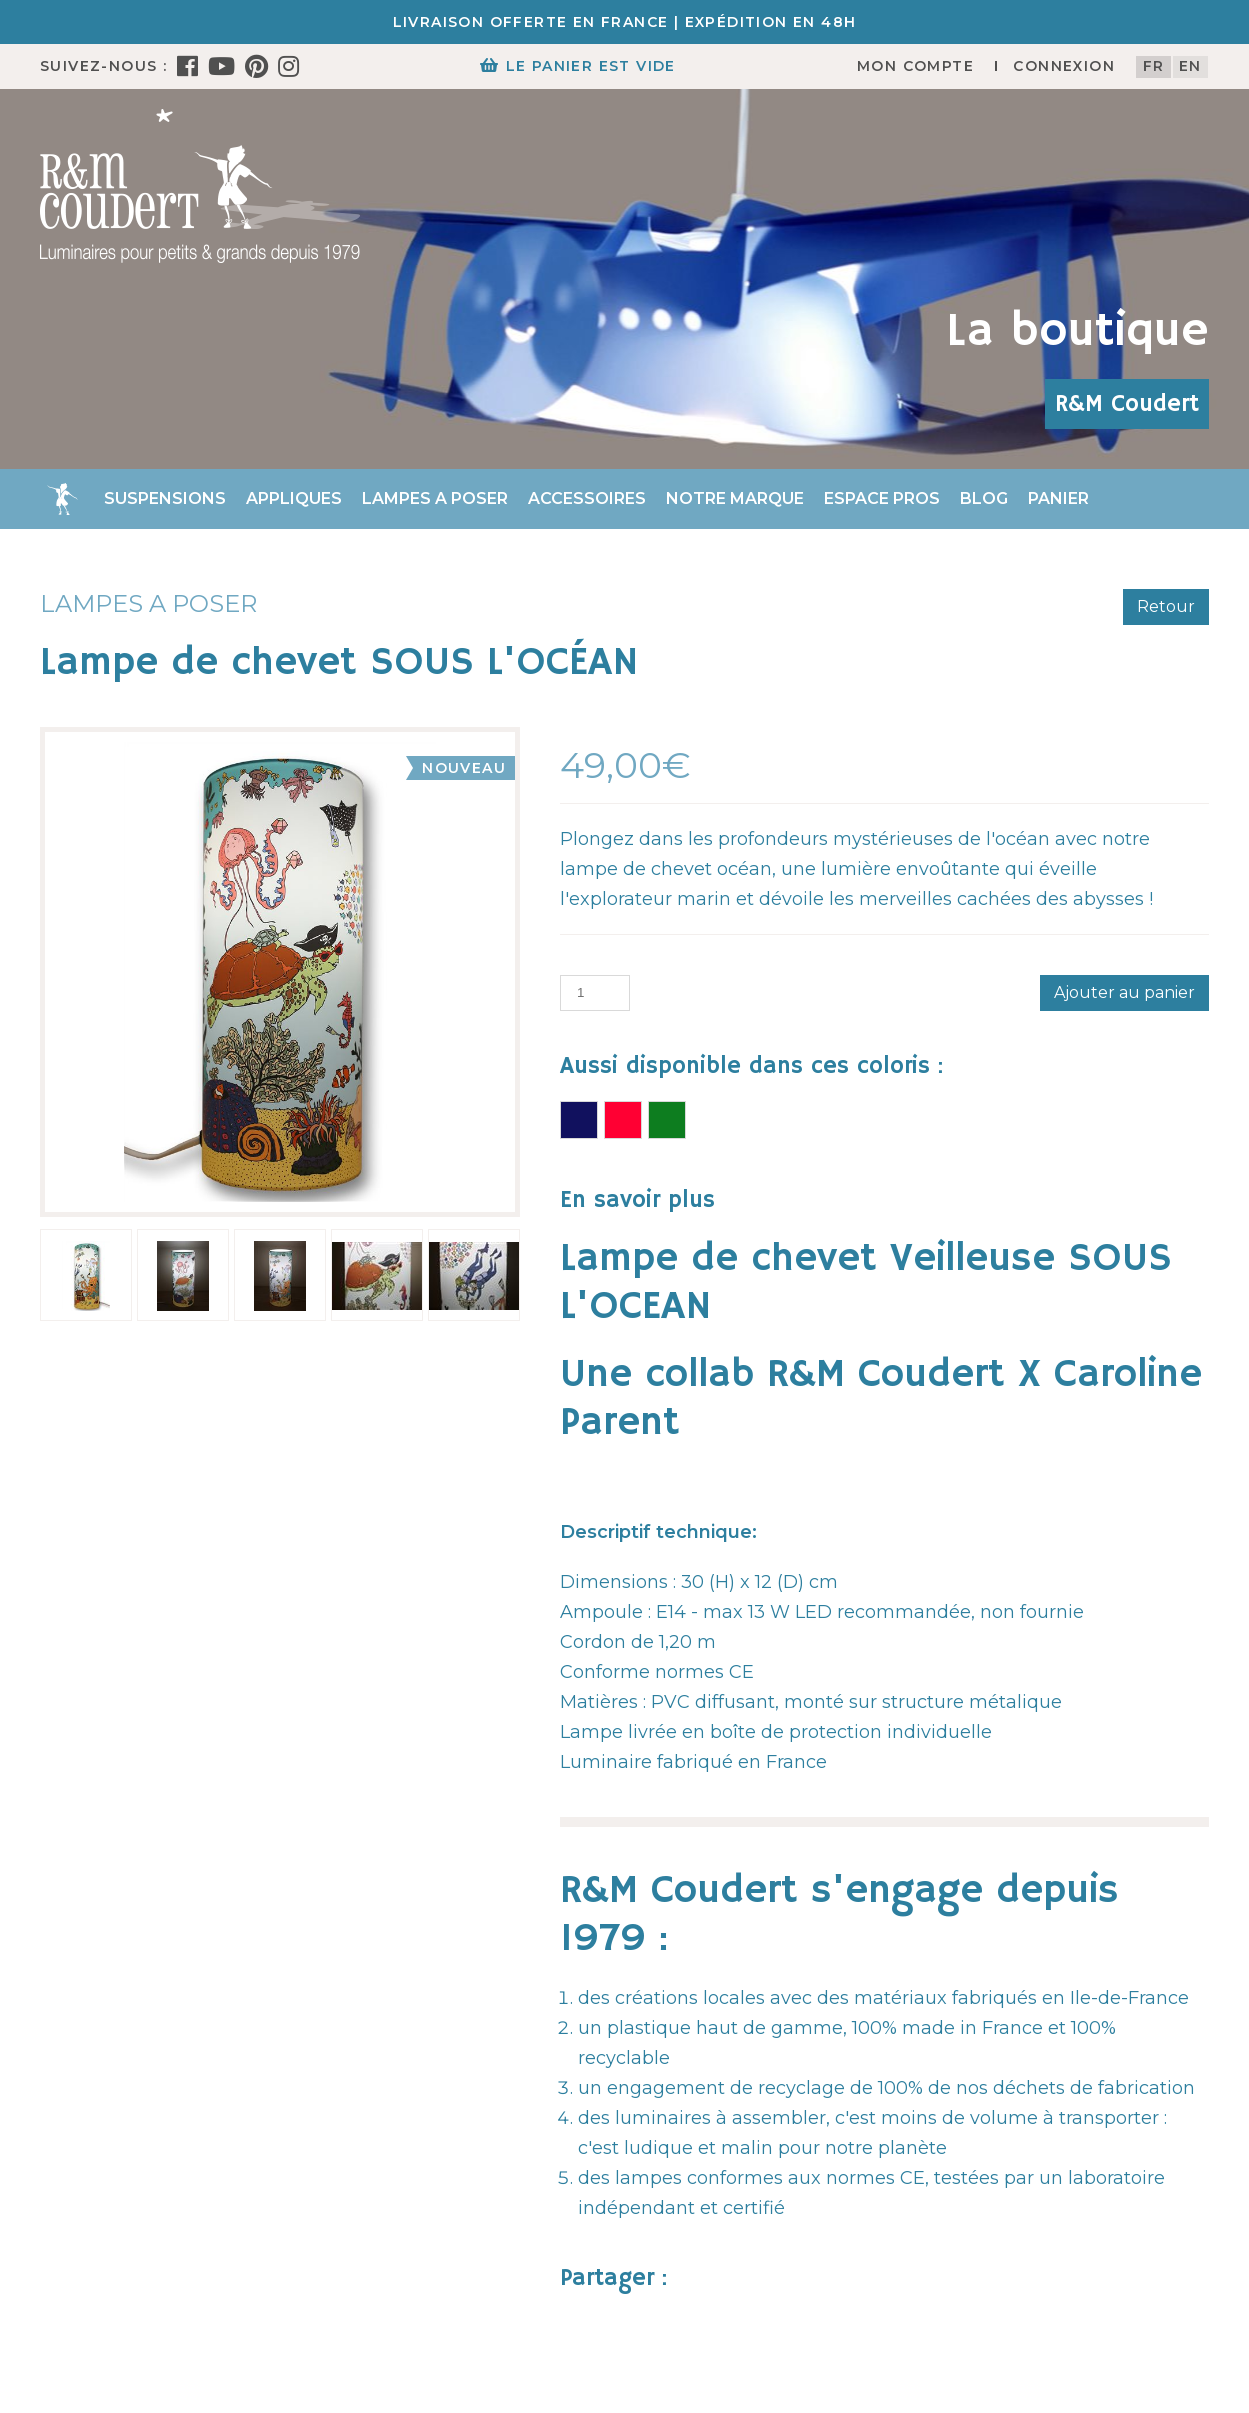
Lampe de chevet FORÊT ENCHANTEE (623, 1120)
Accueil (62, 499)
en (1190, 66)
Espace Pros (882, 498)
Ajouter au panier (1124, 992)
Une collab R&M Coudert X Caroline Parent (881, 1399)
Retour (1166, 606)
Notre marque (735, 498)
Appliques (294, 498)
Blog (984, 498)
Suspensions (165, 498)
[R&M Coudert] (200, 185)
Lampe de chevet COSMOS (579, 1120)
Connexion (1064, 66)
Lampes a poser (435, 498)
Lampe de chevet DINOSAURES (667, 1120)
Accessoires (587, 498)
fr (1154, 66)
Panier (1058, 498)
